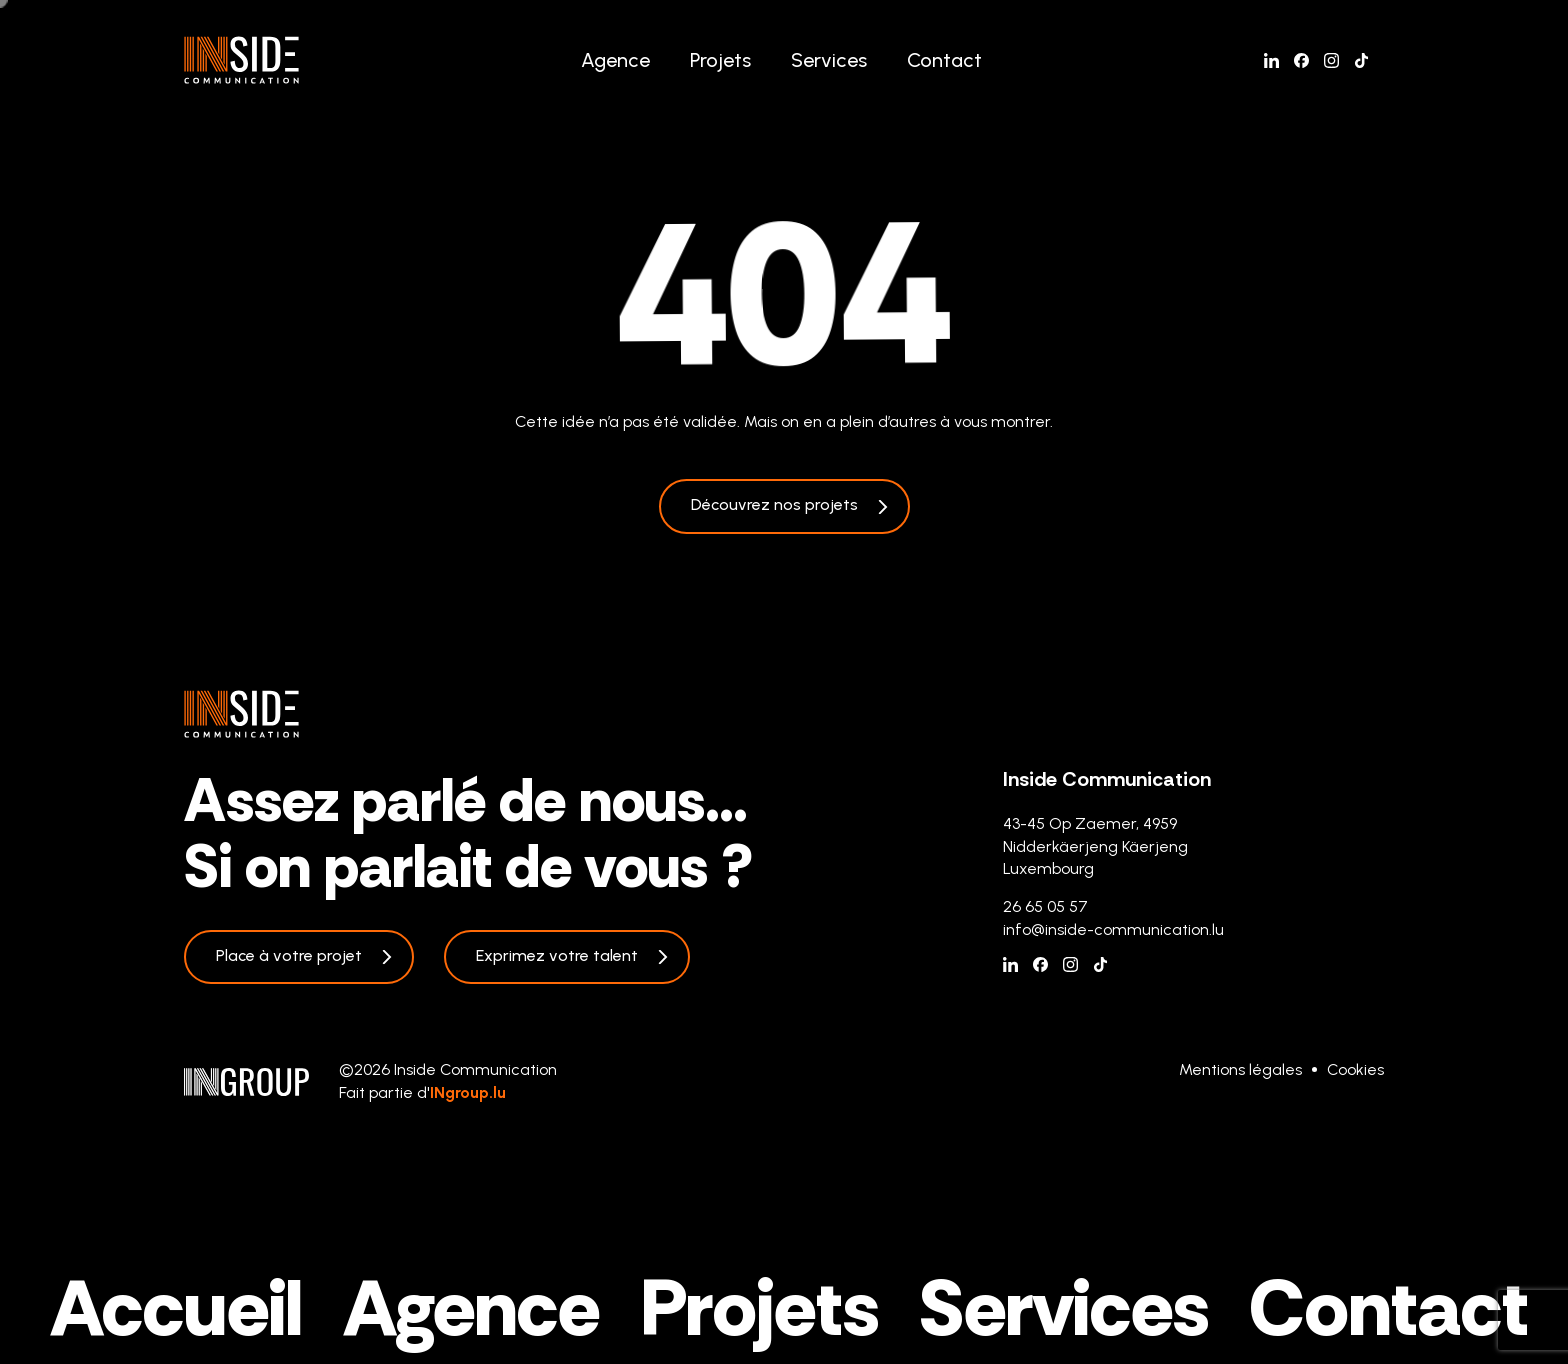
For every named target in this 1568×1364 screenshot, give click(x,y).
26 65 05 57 (1045, 906)
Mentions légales (1240, 1069)
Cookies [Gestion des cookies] (1355, 1069)
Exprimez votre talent (557, 955)
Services (829, 60)
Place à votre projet (289, 955)
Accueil (176, 1308)
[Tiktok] (1361, 60)
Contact (944, 60)
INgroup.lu (468, 1092)
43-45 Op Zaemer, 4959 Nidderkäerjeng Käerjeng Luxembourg (1095, 846)
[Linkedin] (1271, 60)
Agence (615, 60)
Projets (720, 60)
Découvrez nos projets (774, 504)
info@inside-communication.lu (1113, 929)
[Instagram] (1331, 60)
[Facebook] (1301, 60)
